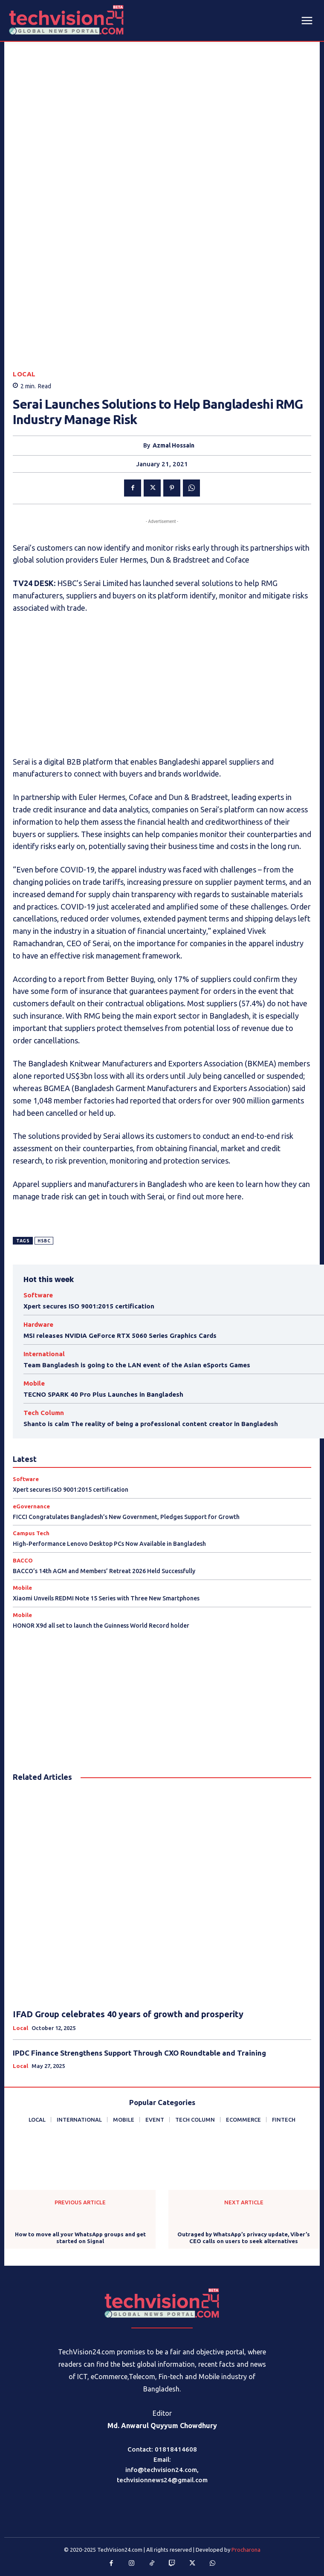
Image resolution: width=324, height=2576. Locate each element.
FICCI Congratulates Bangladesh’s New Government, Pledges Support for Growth (126, 1516)
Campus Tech (31, 1533)
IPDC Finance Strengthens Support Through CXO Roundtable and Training (139, 2053)
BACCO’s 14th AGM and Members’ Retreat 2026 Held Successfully (104, 1571)
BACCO (23, 1560)
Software (38, 1295)
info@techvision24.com (161, 2469)
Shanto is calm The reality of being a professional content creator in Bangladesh (150, 1423)
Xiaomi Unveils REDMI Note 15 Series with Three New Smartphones (106, 1598)
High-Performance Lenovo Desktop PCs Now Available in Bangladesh (109, 1543)
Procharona (245, 2550)
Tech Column (43, 1412)
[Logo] (162, 2303)
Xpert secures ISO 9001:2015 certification (88, 1306)
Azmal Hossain (173, 445)
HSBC (44, 1241)
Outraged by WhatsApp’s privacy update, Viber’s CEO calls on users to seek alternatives (243, 2237)
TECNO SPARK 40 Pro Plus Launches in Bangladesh (103, 1394)
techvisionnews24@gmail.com (162, 2480)
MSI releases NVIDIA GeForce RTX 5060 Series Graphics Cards (120, 1335)
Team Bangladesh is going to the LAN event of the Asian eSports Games (136, 1365)
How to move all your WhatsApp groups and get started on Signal (80, 2237)
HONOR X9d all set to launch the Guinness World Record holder (101, 1625)
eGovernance (31, 1506)
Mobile (34, 1383)
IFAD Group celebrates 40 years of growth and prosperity (128, 2014)
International (44, 1354)
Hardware (38, 1324)
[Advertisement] (162, 685)
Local (24, 374)
